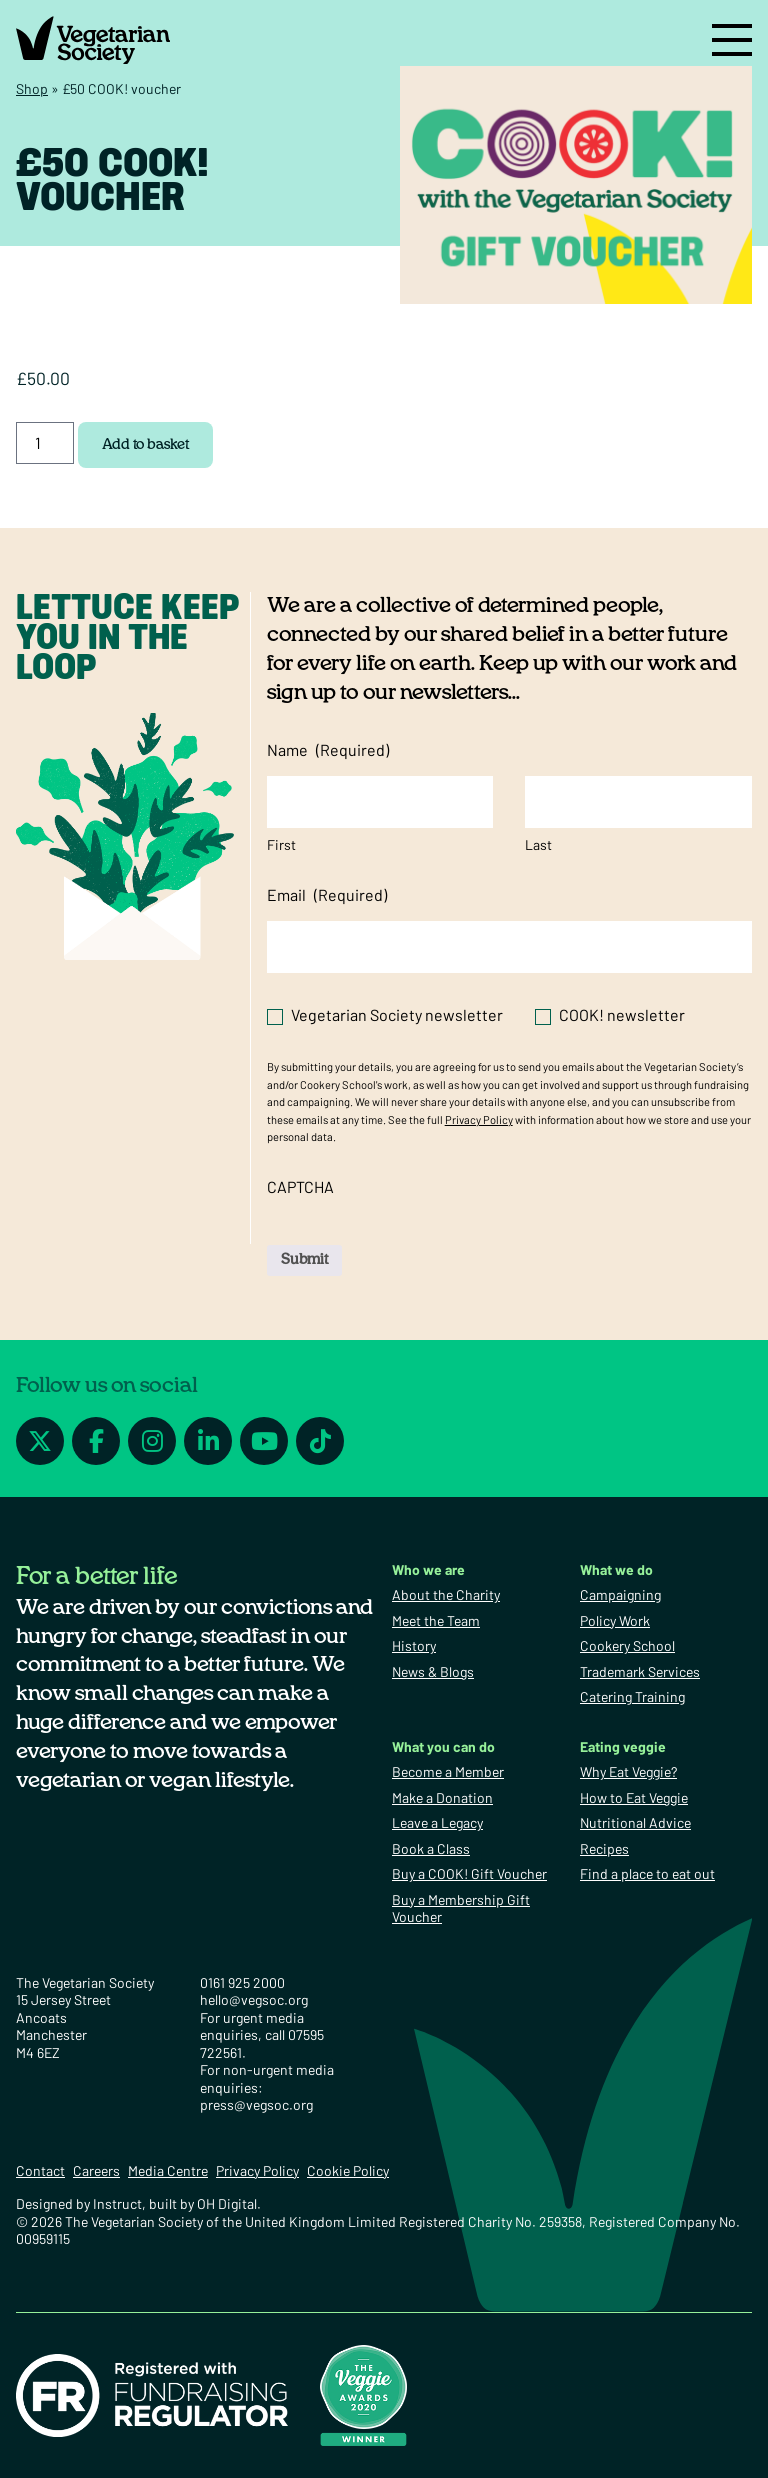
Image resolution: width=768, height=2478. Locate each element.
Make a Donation (442, 1797)
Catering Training (632, 1696)
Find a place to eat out (647, 1873)
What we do (616, 1569)
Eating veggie (623, 1746)
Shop (32, 88)
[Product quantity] (45, 443)
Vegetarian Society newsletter (397, 1014)
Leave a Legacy (437, 1822)
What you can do (443, 1746)
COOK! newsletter (622, 1014)
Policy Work (615, 1620)
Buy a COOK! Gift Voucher (469, 1873)
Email (327, 895)
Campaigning (620, 1594)
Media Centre (168, 2170)
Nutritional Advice (635, 1822)
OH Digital (227, 2203)
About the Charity (446, 1594)
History (414, 1645)
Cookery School (627, 1645)
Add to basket (145, 445)
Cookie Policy (348, 2170)
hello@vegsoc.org (254, 1999)
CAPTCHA (300, 1186)
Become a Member (448, 1771)
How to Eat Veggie (634, 1797)
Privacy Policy (479, 1119)
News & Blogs (433, 1671)
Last (538, 844)
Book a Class (431, 1848)
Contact (40, 2170)
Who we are (428, 1569)
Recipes (604, 1848)
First (281, 844)
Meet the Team (436, 1620)
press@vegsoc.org (256, 2104)
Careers (96, 2170)
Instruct (117, 2203)
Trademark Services (640, 1671)
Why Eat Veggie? (628, 1771)
